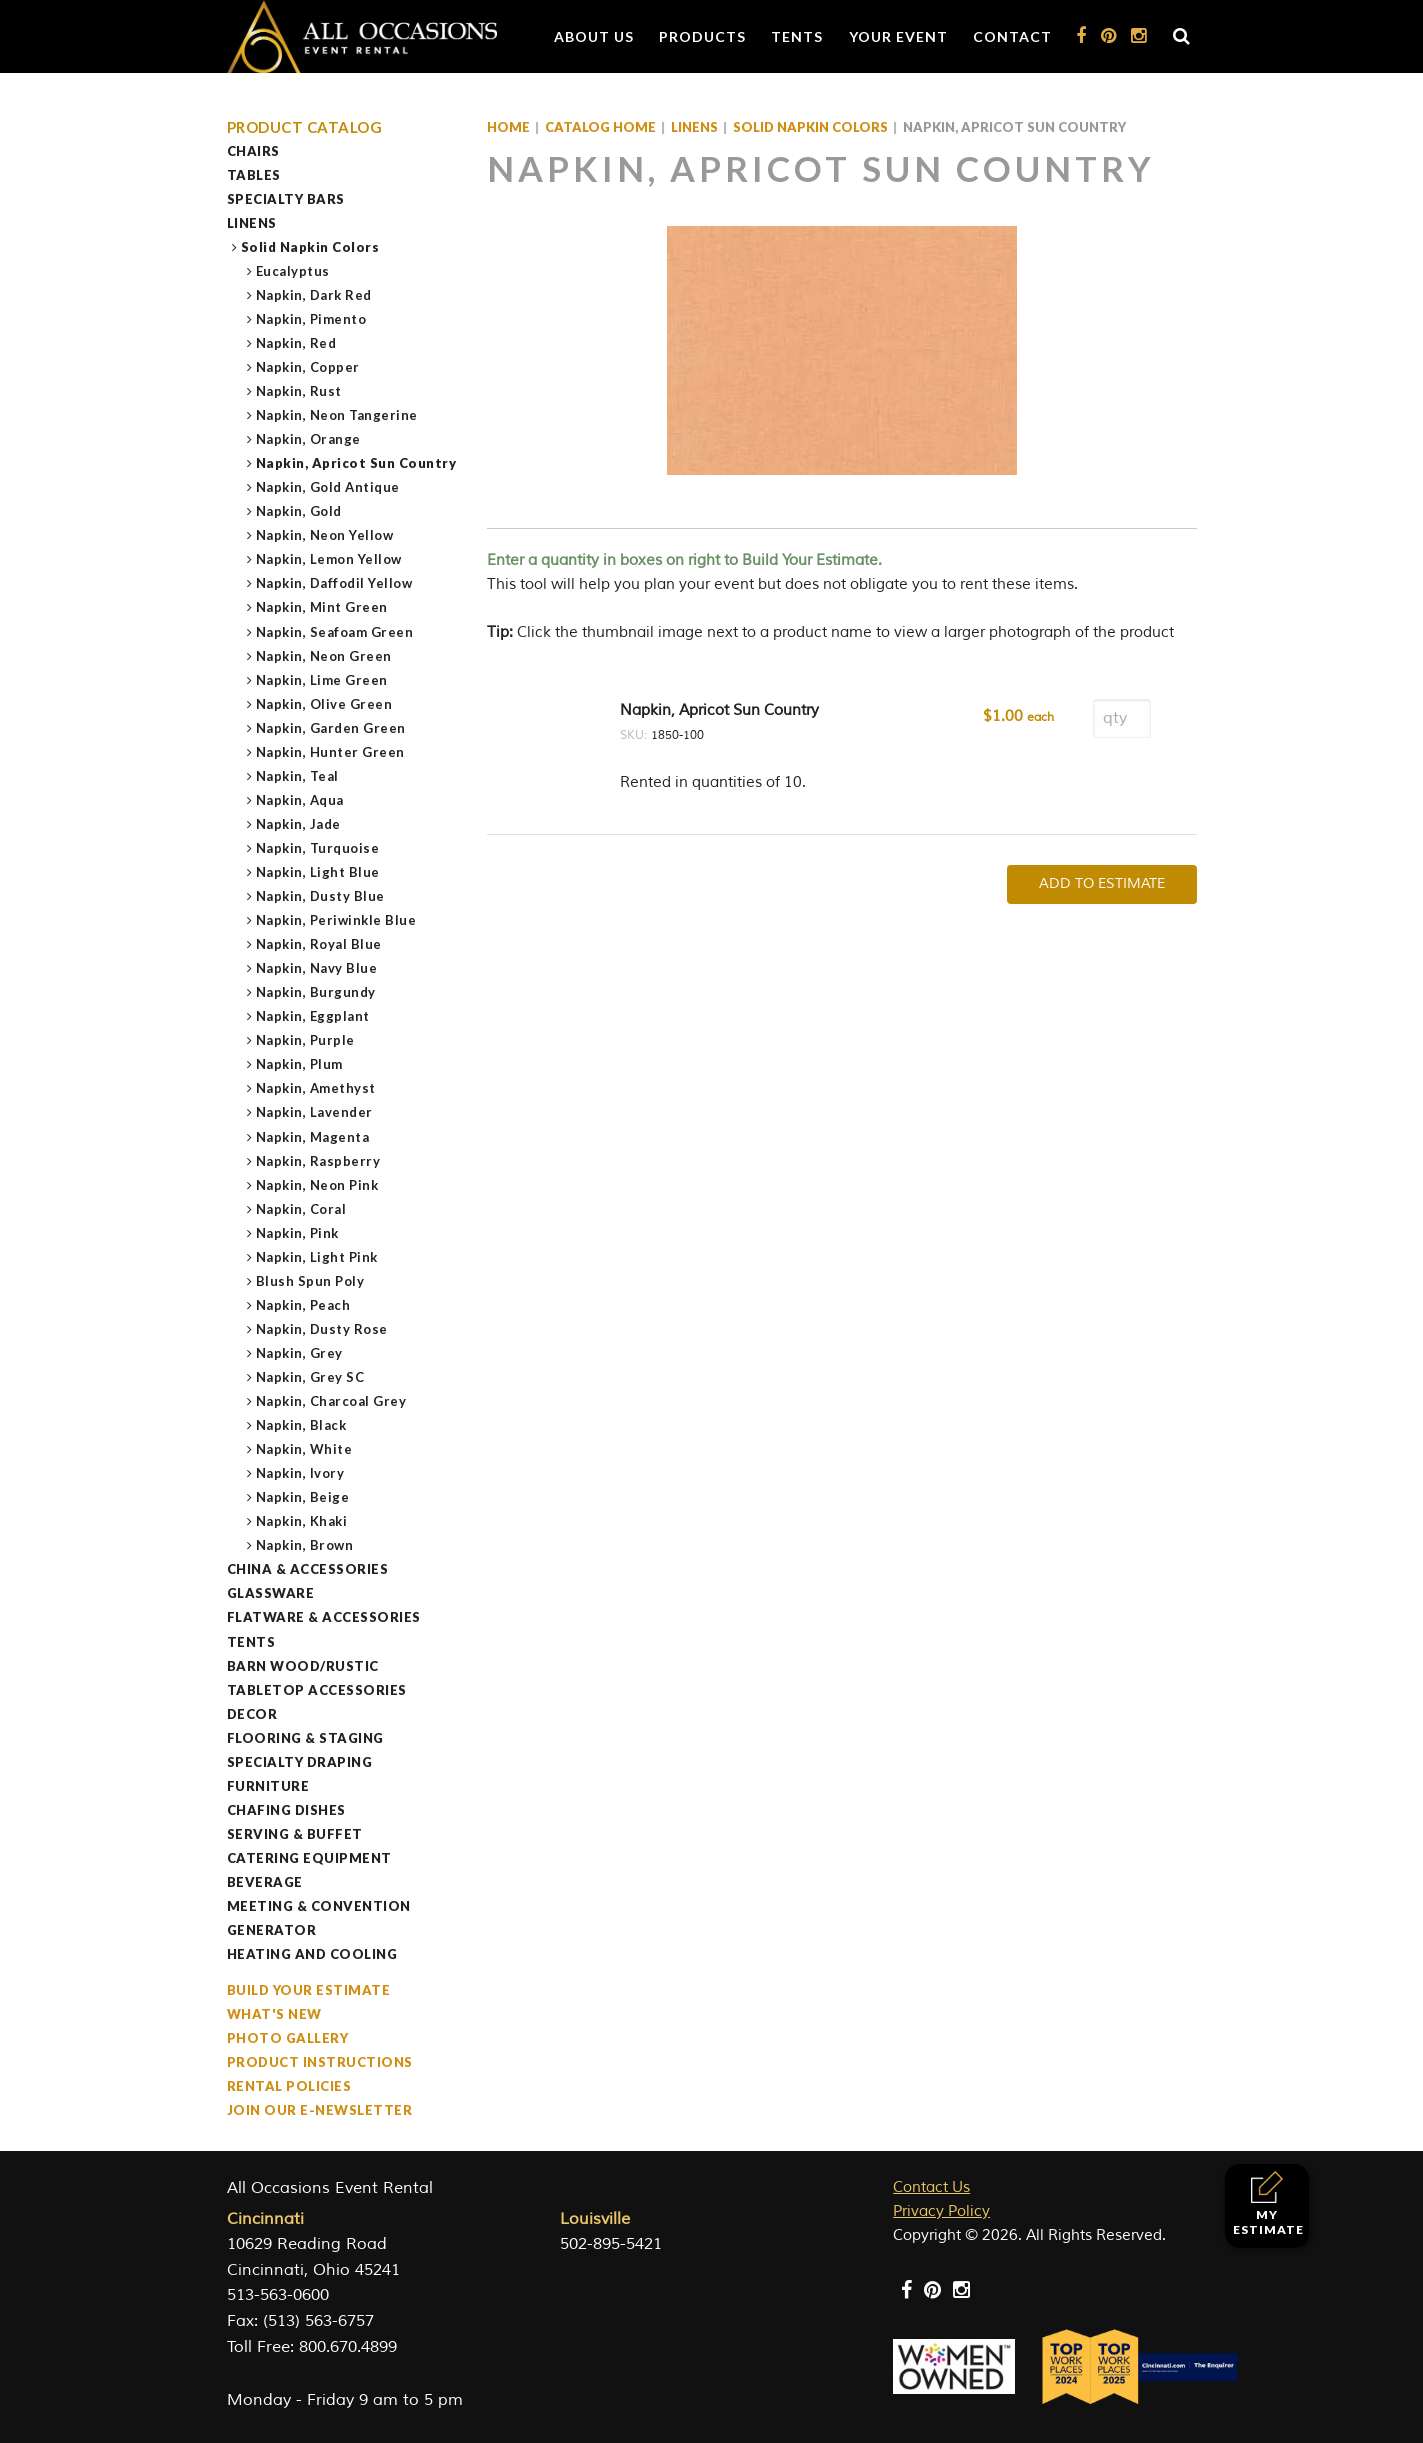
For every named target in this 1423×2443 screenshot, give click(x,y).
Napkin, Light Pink (317, 1257)
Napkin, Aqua (300, 800)
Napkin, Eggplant (313, 1016)
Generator (272, 1930)
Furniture (268, 1786)
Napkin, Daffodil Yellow (335, 583)
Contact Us (931, 2187)
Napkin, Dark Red (314, 295)
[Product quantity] (1122, 718)
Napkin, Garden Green (331, 728)
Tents (797, 36)
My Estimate (1268, 2203)
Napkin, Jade (299, 824)
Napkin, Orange (309, 439)
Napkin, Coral (302, 1209)
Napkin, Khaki (302, 1521)
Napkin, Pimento (312, 319)
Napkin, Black (302, 1425)
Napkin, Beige (303, 1497)
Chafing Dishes (286, 1810)
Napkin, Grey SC (311, 1377)
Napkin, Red (297, 343)
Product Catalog (305, 127)
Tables (254, 175)
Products (702, 36)
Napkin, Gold (299, 511)
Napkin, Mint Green (322, 607)
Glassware (271, 1593)
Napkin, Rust (299, 391)
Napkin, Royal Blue (319, 944)
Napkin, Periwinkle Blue (337, 920)
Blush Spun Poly (311, 1281)
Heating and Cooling (312, 1954)
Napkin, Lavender (315, 1112)
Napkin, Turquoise (318, 848)
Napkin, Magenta (313, 1137)
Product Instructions (320, 2062)
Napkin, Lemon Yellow (329, 559)
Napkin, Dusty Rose (322, 1329)
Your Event (898, 36)
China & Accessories (308, 1569)
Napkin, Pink (298, 1233)
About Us (594, 36)
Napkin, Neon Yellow (325, 535)
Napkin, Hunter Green (331, 752)
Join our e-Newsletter (320, 2110)
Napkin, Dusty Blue (321, 896)
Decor (252, 1714)
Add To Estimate (1102, 883)
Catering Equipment (309, 1858)
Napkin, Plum (300, 1064)
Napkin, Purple (306, 1040)
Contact (1012, 36)
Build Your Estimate (309, 1990)
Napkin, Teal (298, 776)
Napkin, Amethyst (316, 1088)
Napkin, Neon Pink (318, 1185)
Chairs (253, 151)
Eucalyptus (293, 271)
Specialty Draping (300, 1762)
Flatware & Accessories (324, 1617)
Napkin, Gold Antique (328, 487)
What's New (274, 2014)
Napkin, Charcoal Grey (332, 1401)
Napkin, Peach (304, 1305)
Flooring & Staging (305, 1738)
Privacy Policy (941, 2211)
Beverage (265, 1882)
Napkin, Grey (300, 1353)
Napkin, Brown (305, 1545)
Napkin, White (305, 1449)
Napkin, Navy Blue (317, 968)
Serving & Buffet (295, 1834)
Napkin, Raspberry (319, 1161)
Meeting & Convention (319, 1906)
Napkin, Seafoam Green (335, 632)
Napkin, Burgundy (316, 992)
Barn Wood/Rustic (303, 1666)
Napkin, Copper (308, 367)
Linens (252, 223)
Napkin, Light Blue (318, 872)
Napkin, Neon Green (324, 656)
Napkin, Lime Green (322, 680)
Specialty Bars (286, 199)
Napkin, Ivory (301, 1473)
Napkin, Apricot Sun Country (357, 463)
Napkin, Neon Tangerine (337, 415)
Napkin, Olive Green (325, 704)
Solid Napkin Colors (311, 247)
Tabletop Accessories (317, 1690)
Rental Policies (289, 2086)
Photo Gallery (288, 2038)
